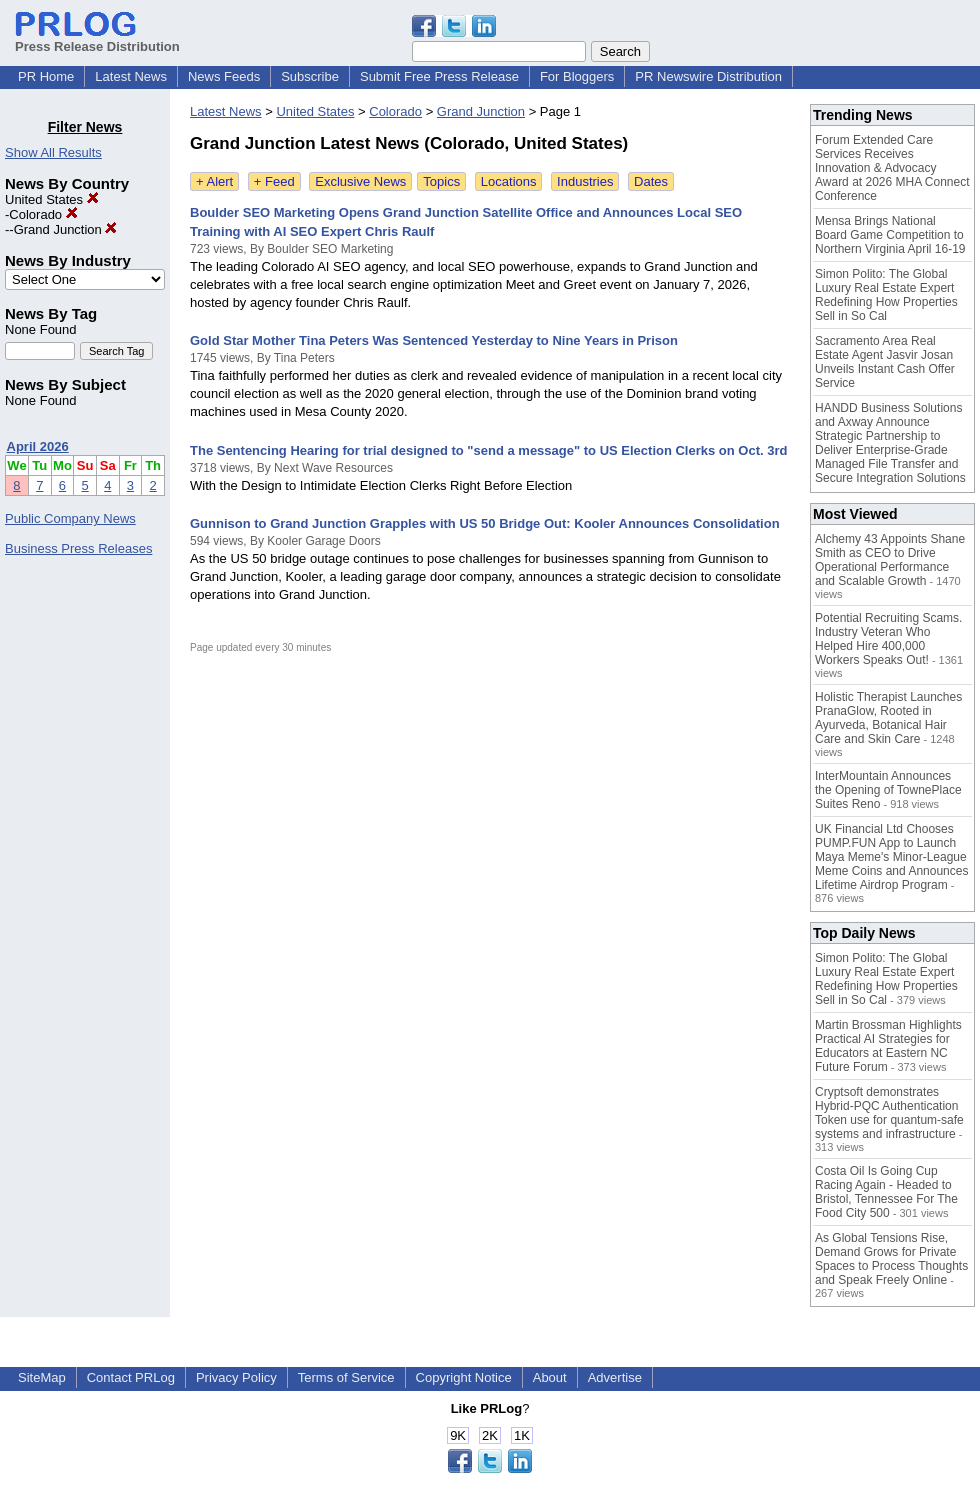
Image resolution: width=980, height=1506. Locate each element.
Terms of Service (346, 1377)
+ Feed (274, 181)
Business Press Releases (78, 548)
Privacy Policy (236, 1377)
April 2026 (38, 446)
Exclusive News (360, 181)
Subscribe (310, 76)
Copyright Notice (464, 1377)
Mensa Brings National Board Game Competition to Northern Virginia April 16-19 (890, 235)
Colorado (43, 214)
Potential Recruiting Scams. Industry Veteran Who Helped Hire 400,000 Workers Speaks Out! (888, 639)
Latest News (131, 76)
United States (52, 199)
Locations (509, 181)
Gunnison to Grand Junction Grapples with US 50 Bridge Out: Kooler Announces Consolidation (485, 523)
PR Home (46, 76)
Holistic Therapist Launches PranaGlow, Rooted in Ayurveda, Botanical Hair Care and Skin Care (888, 718)
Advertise (615, 1377)
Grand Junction (66, 229)
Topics (441, 181)
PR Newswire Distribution (708, 76)
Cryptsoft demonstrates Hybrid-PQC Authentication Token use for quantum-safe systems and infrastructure (889, 1113)
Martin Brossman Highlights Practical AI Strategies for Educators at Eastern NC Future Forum (888, 1046)
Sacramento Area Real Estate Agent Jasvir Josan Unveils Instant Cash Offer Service (885, 362)
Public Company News (70, 518)
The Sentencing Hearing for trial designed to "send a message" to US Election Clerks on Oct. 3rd (488, 450)
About (550, 1377)
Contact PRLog (131, 1377)
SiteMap (42, 1377)
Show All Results (53, 152)
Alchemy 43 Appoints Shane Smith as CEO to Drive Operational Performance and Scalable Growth (890, 560)
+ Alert (214, 181)
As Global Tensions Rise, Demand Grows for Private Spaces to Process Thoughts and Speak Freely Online (891, 1259)
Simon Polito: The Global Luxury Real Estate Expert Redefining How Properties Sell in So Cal (886, 295)
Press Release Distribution (97, 39)
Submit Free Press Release (439, 76)
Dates (651, 181)
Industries (585, 181)
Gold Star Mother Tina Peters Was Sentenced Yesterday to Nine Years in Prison (434, 340)
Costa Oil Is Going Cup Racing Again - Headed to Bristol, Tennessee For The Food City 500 (886, 1192)
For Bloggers (577, 76)
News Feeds (224, 76)
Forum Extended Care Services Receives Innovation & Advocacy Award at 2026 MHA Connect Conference (892, 168)
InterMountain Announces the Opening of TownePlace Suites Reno (888, 790)
